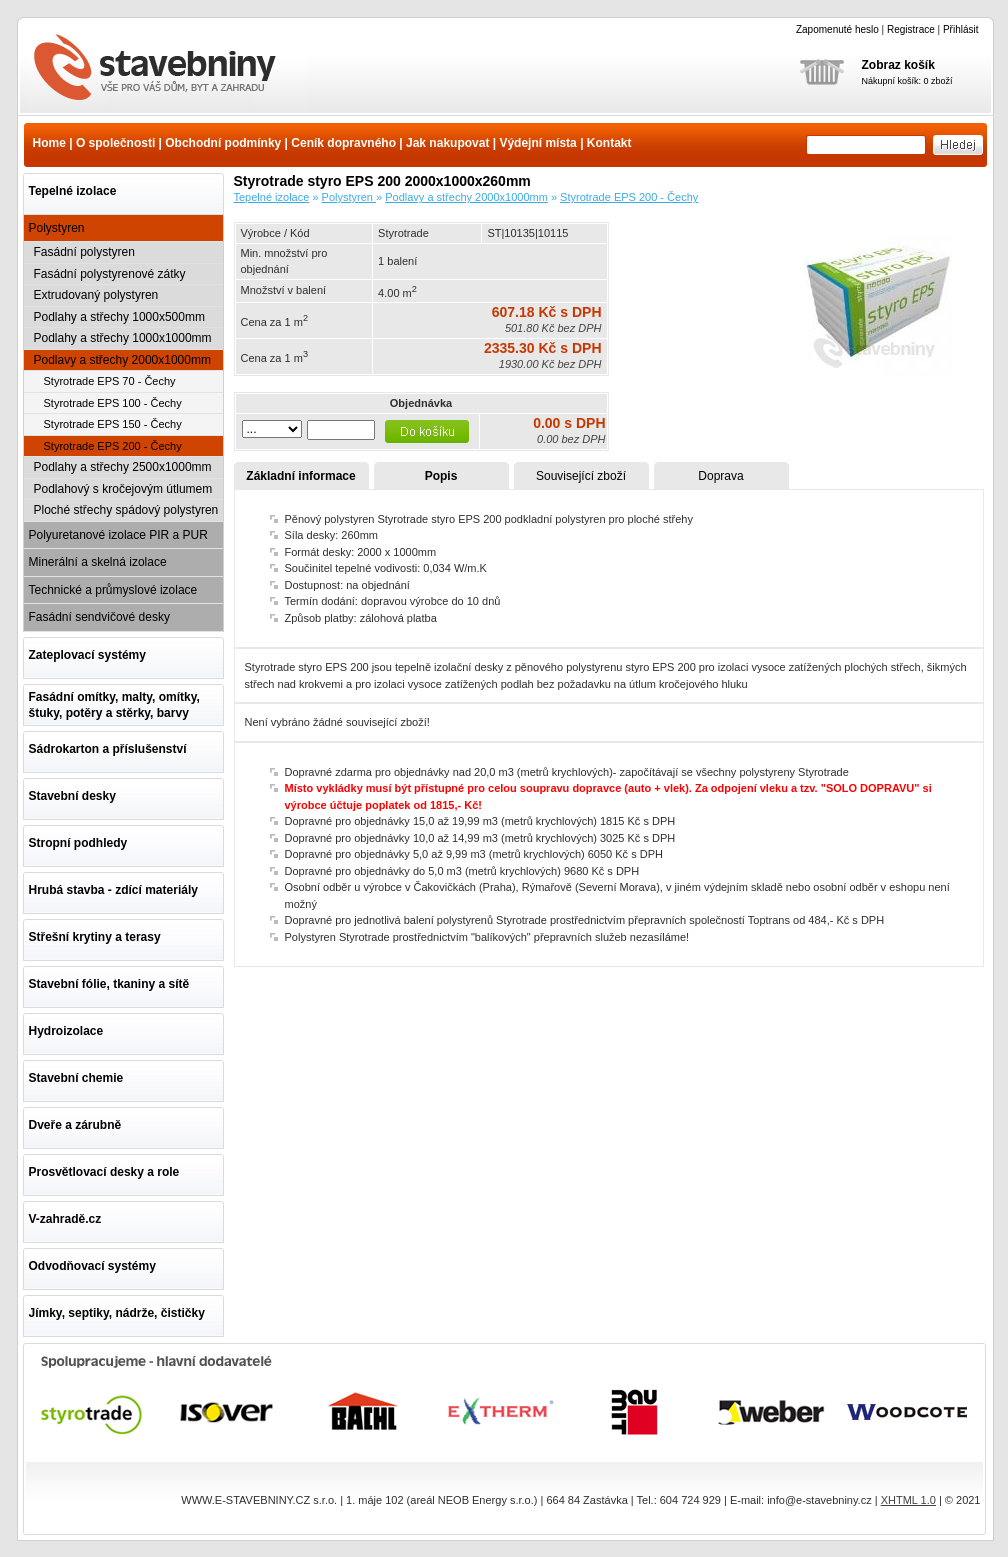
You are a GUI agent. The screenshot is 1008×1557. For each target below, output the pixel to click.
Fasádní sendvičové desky (99, 617)
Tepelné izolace (73, 191)
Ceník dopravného (343, 143)
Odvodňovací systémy (92, 1266)
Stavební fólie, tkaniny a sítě (109, 984)
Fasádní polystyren (84, 252)
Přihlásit (961, 29)
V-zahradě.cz (65, 1219)
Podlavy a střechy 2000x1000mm (122, 360)
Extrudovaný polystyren (96, 295)
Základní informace (300, 476)
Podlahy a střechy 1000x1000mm (123, 338)
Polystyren (57, 228)
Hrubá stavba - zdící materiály (113, 890)
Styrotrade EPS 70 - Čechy (110, 381)
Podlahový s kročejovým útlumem (123, 489)
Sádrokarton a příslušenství (108, 749)
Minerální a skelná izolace (98, 562)
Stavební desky (72, 796)
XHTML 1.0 (908, 1500)
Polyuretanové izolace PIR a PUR (118, 535)
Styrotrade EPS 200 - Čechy (113, 446)
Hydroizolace (66, 1031)
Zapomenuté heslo (837, 29)
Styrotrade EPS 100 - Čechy (113, 403)
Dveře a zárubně (75, 1125)
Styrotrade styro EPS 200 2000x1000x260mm (167, 69)
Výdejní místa (537, 143)
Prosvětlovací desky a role (104, 1172)
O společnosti (115, 143)
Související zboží (581, 476)
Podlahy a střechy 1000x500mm (119, 317)
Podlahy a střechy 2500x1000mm (123, 467)
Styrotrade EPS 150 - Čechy (113, 424)
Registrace (911, 29)
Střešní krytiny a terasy (95, 937)
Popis (441, 476)
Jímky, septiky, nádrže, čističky (117, 1313)
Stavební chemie (76, 1078)
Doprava (720, 476)
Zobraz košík (898, 65)
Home (49, 143)
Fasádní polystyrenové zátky (110, 274)
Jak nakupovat (447, 143)
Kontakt (609, 143)
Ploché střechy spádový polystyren (126, 510)
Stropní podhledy (78, 843)
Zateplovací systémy (87, 655)
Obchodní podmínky (223, 143)
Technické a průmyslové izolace (113, 590)
